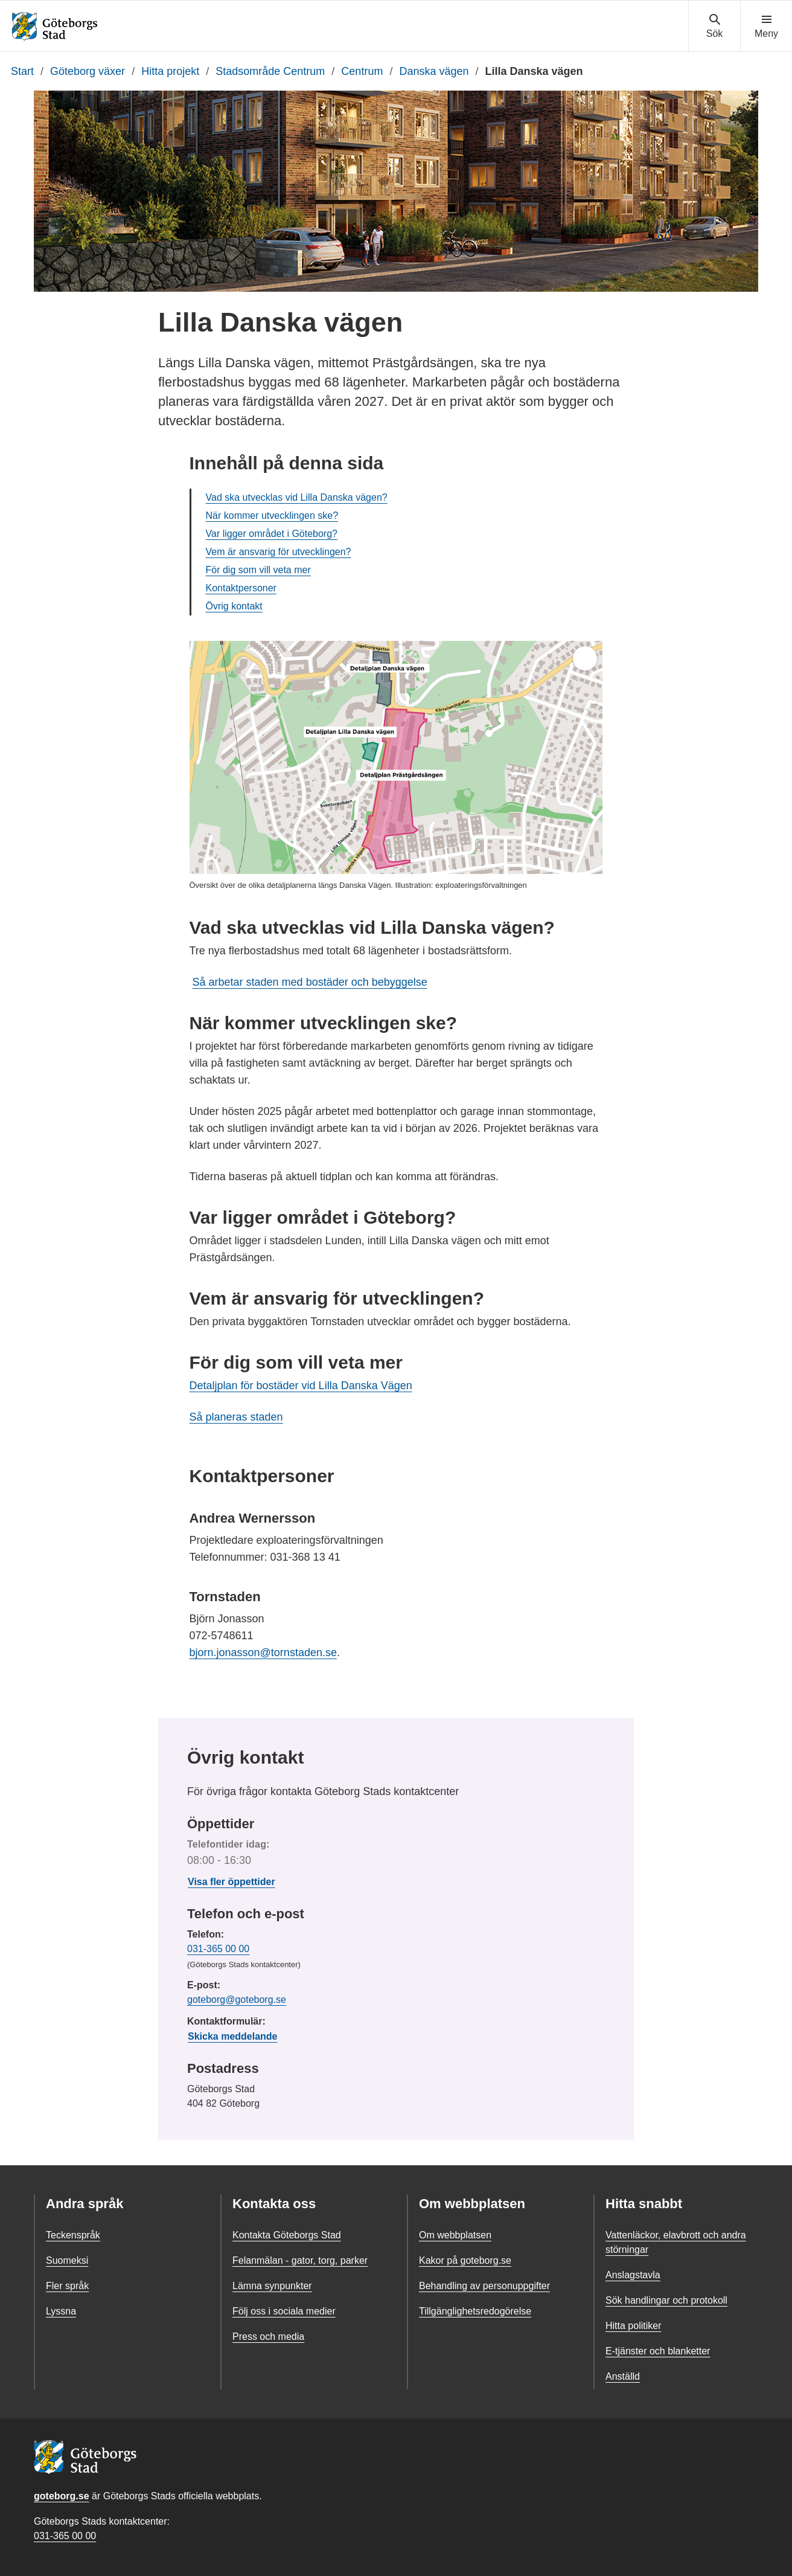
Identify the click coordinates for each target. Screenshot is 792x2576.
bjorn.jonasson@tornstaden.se (263, 1652)
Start (22, 71)
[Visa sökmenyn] (714, 27)
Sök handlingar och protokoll (666, 2300)
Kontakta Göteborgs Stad (286, 2235)
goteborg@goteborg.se (236, 1999)
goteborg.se (61, 2496)
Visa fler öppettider (231, 1882)
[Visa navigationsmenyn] (766, 27)
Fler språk (67, 2286)
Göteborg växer (87, 71)
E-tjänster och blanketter (657, 2351)
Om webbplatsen (455, 2235)
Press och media (268, 2336)
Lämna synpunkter (272, 2286)
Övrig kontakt (234, 606)
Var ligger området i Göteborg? (271, 533)
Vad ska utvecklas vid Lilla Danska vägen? (297, 497)
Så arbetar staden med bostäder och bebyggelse (310, 982)
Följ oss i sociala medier (284, 2311)
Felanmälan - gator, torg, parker (300, 2260)
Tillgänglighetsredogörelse (475, 2311)
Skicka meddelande (233, 2036)
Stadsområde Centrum (270, 71)
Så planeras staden (236, 1417)
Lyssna (61, 2311)
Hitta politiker (633, 2326)
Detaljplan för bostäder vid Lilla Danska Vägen (301, 1386)
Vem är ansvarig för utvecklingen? (278, 552)
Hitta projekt (170, 71)
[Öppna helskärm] (585, 658)
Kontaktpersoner (241, 588)
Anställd (622, 2376)
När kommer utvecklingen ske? (272, 515)
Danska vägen (433, 71)
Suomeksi (67, 2260)
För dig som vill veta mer (258, 570)
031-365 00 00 (218, 1949)
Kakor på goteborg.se (465, 2260)
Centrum (362, 71)
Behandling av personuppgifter (484, 2286)
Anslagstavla (632, 2275)
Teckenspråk (73, 2235)
